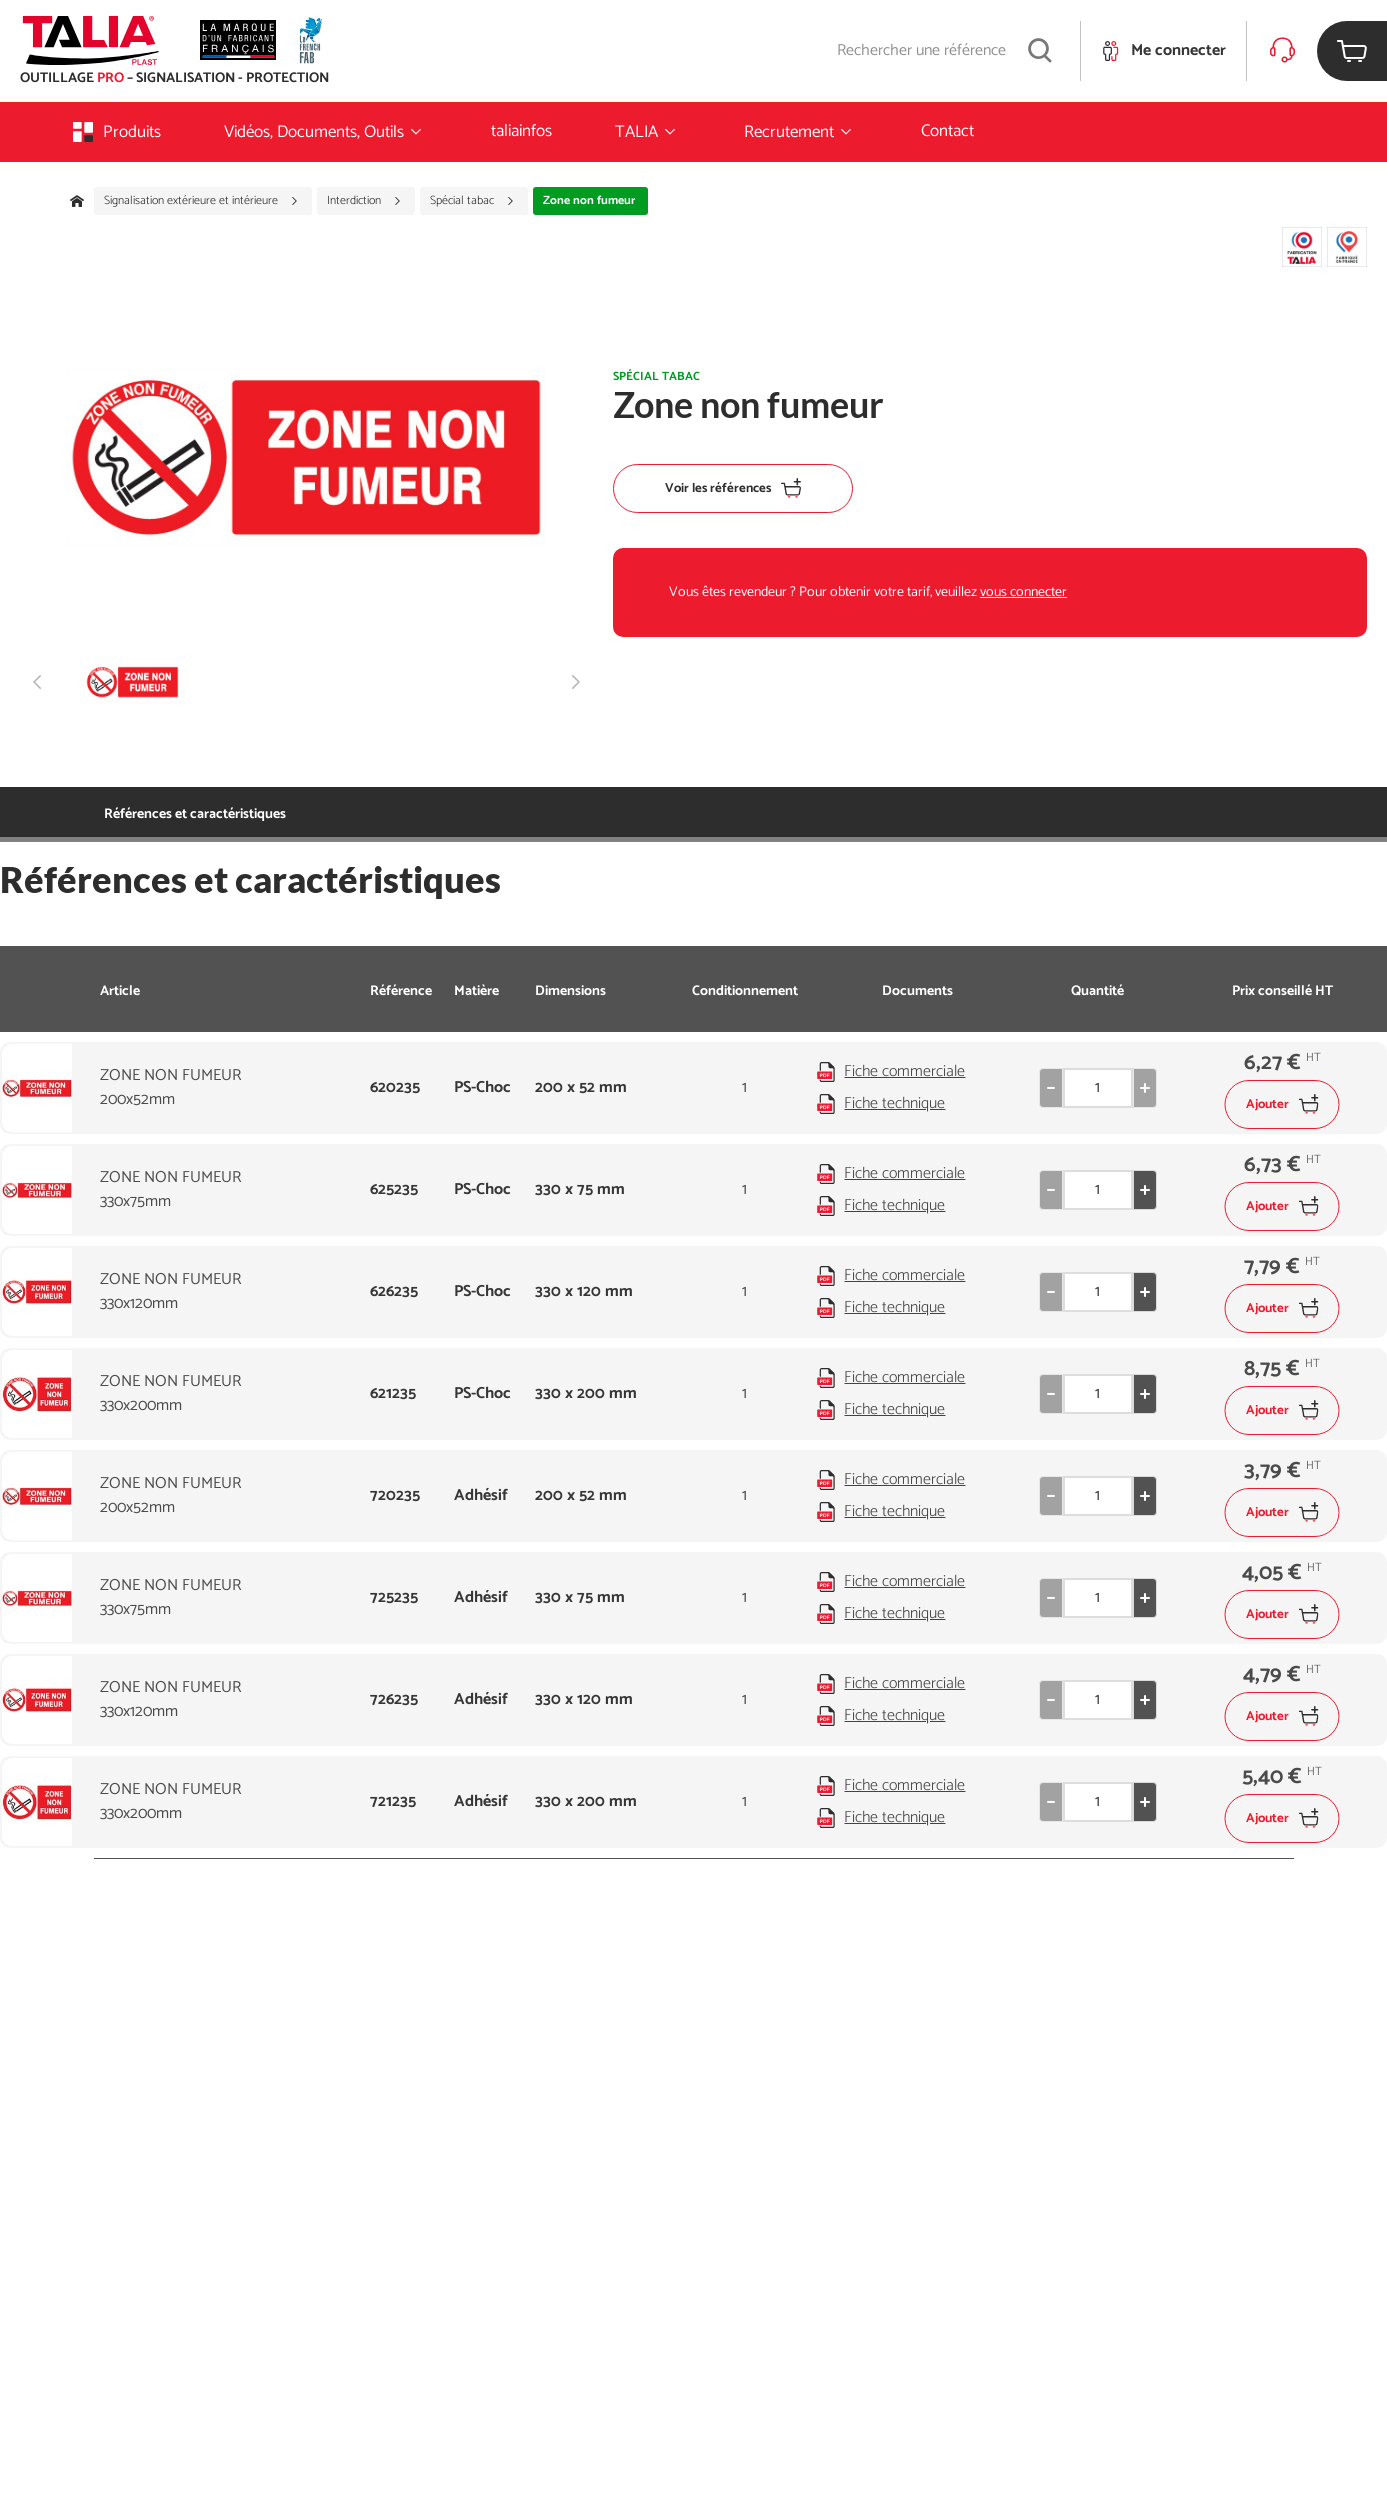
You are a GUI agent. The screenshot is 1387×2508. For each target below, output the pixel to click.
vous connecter (1023, 592)
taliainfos (521, 131)
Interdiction (364, 201)
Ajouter (1282, 1104)
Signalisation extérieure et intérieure (201, 201)
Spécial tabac (472, 201)
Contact (947, 131)
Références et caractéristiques (195, 814)
